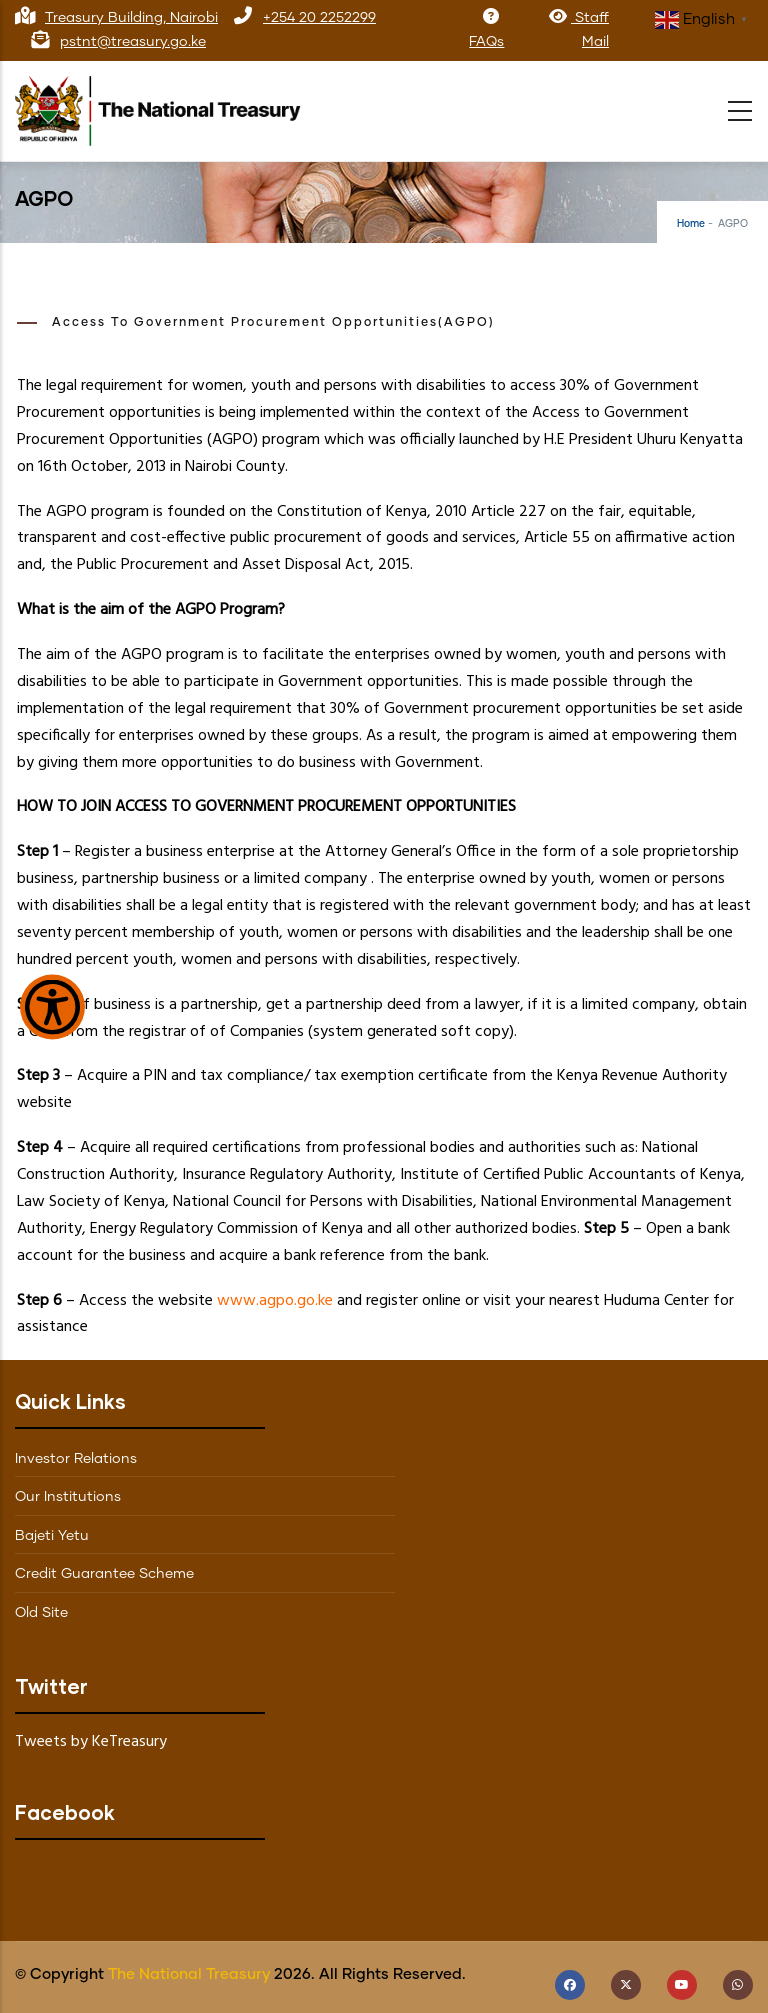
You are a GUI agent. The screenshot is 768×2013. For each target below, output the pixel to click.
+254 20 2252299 (319, 18)
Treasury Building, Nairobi (131, 18)
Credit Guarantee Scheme (104, 1574)
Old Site (41, 1613)
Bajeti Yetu (52, 1536)
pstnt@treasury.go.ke (133, 42)
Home (691, 224)
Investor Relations (76, 1459)
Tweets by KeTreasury (91, 1742)
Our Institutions (68, 1497)
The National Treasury (189, 1974)
